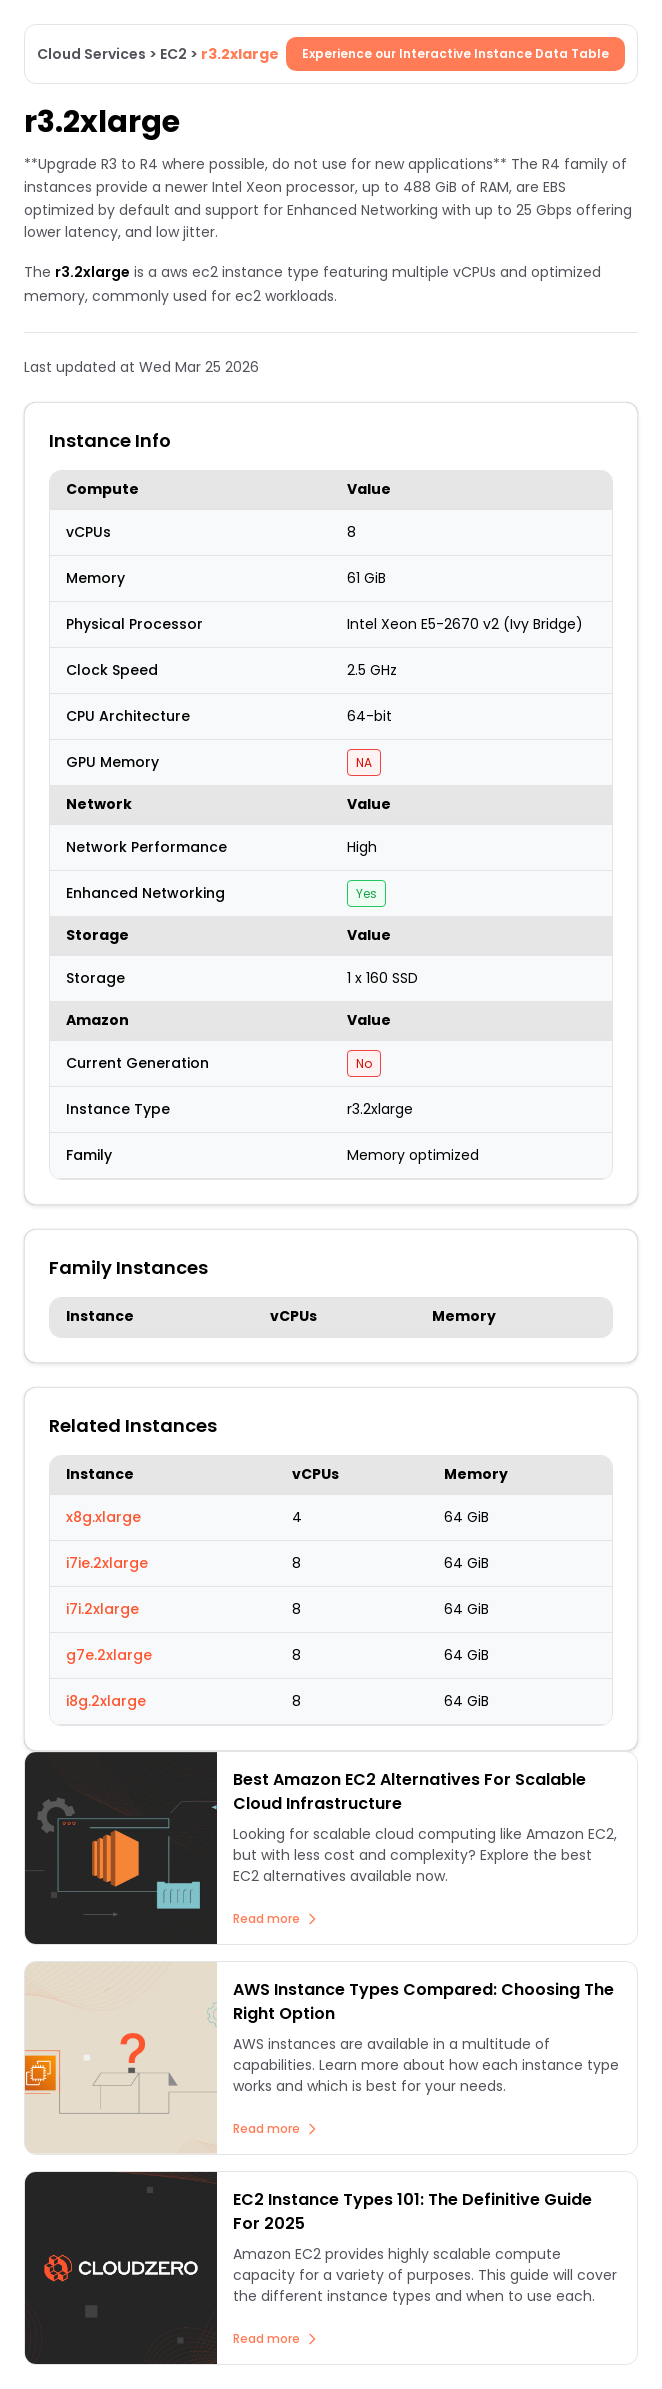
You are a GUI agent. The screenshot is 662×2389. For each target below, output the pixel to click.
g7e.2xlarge (109, 1655)
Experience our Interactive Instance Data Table (455, 53)
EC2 (173, 54)
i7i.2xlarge (102, 1609)
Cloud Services (91, 54)
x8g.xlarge (103, 1517)
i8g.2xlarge (106, 1701)
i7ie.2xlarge (107, 1563)
